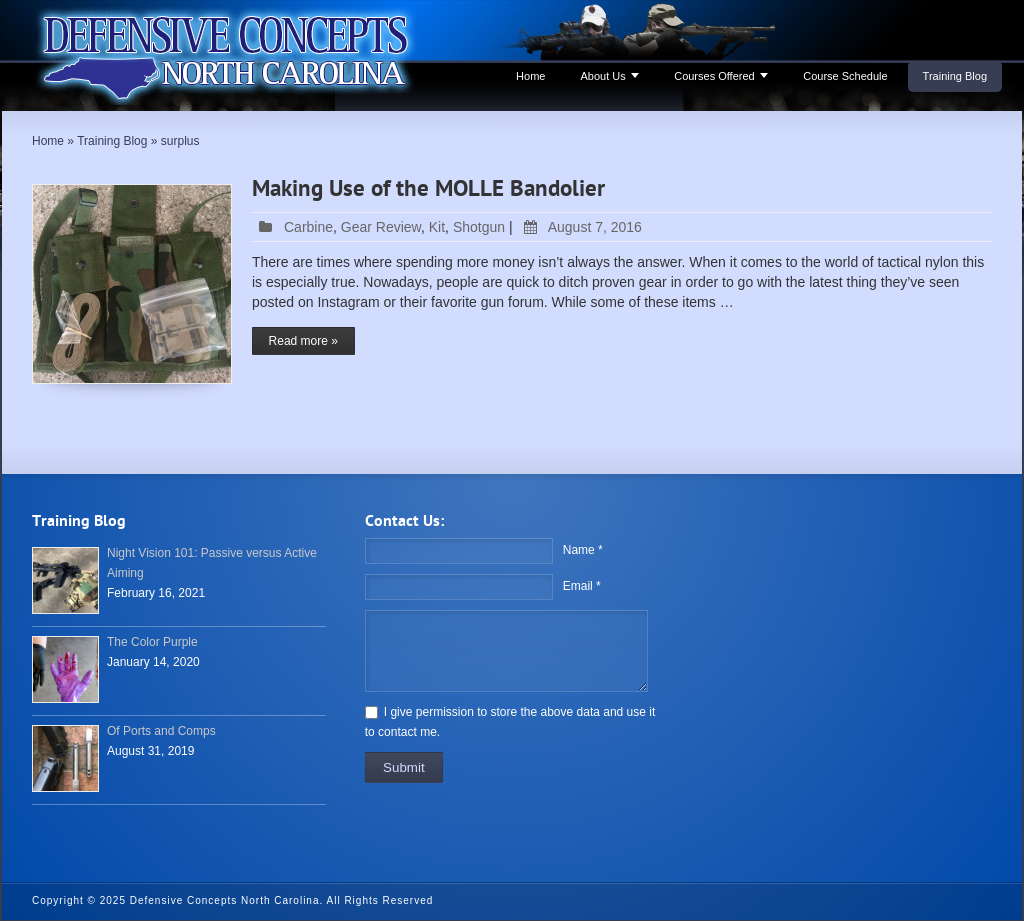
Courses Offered (714, 76)
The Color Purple (152, 642)
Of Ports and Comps (161, 731)
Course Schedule (845, 76)
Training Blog (955, 76)
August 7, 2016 (579, 227)
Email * (582, 586)
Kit (437, 227)
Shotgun (479, 227)
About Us (602, 76)
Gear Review (381, 227)
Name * (583, 550)
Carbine (308, 227)
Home (530, 76)
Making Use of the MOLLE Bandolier (428, 190)
